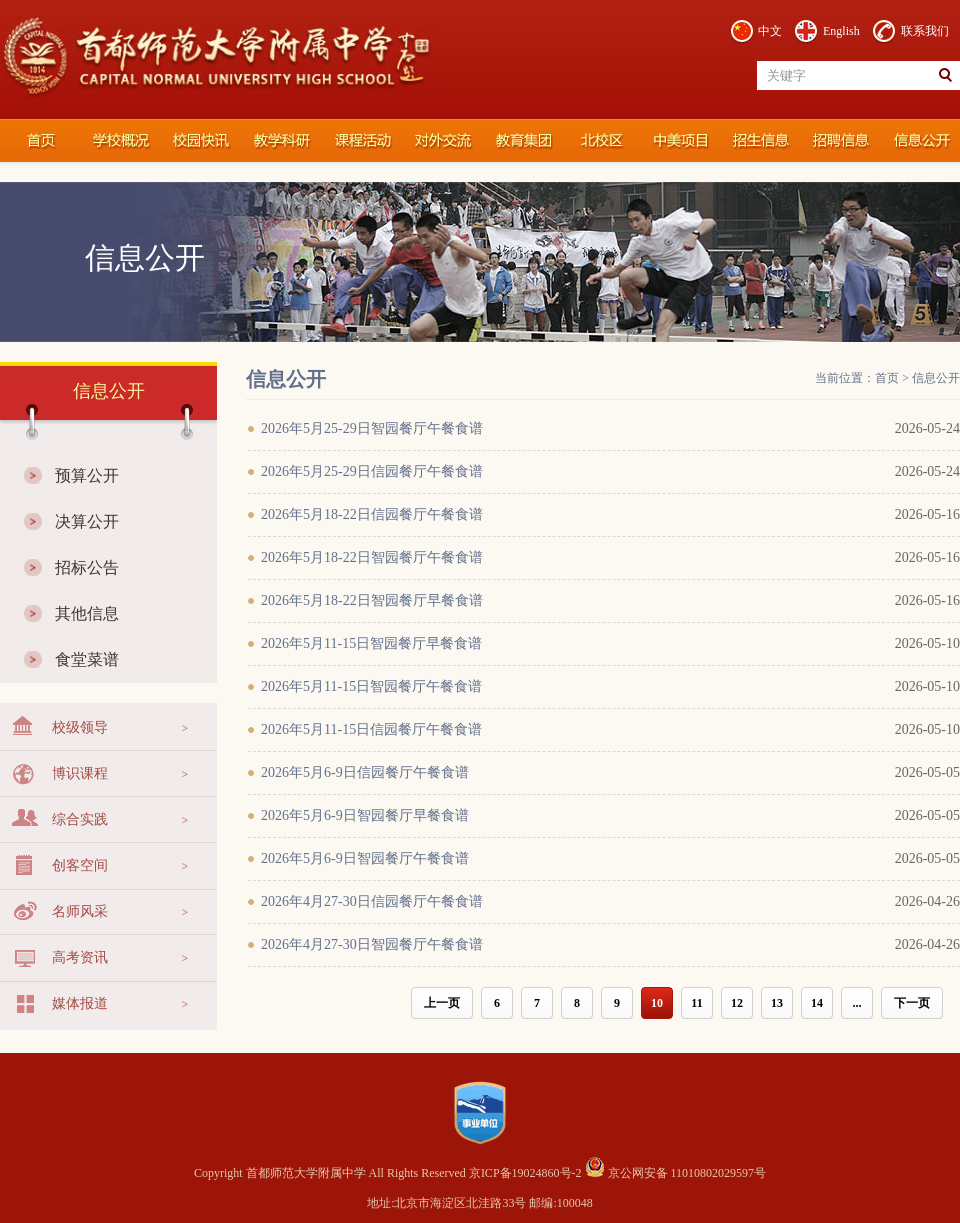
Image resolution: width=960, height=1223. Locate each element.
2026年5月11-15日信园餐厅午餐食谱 (371, 729)
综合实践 (80, 819)
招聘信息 (840, 141)
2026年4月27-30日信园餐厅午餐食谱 (372, 901)
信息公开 (920, 141)
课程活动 (360, 141)
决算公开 (87, 521)
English (841, 31)
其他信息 (87, 613)
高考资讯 (80, 957)
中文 (770, 31)
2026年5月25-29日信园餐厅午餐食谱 (372, 471)
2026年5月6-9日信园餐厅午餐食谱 (365, 772)
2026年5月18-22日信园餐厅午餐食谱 (372, 514)
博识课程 (80, 773)
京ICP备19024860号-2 (527, 1173)
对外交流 (440, 141)
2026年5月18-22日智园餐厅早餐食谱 (372, 600)
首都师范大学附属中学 (40, 141)
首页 (887, 378)
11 (696, 1003)
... (857, 1003)
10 (657, 1003)
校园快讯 (200, 141)
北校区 (600, 141)
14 (817, 1003)
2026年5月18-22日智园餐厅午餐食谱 (372, 557)
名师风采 (80, 911)
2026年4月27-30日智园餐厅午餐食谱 (372, 944)
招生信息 (760, 141)
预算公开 (87, 475)
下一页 (912, 1003)
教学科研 (280, 141)
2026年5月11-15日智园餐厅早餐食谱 (371, 643)
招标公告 (87, 567)
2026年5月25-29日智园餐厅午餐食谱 (372, 428)
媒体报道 (80, 1003)
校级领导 (80, 727)
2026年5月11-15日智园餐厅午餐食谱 (371, 686)
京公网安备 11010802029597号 (676, 1173)
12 (737, 1003)
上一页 (442, 1003)
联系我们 (925, 31)
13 (777, 1003)
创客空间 (80, 865)
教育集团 (520, 141)
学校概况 (120, 141)
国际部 (680, 141)
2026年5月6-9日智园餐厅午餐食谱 (365, 858)
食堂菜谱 (87, 659)
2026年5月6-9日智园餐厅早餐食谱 (365, 815)
